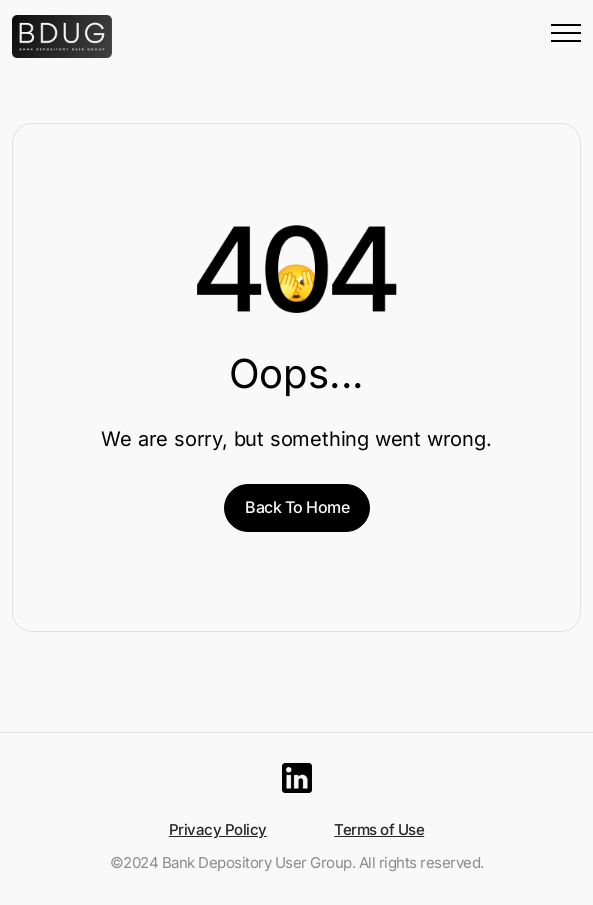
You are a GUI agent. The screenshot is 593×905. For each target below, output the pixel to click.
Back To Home (297, 507)
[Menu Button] (566, 36)
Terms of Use (379, 829)
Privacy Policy (218, 829)
